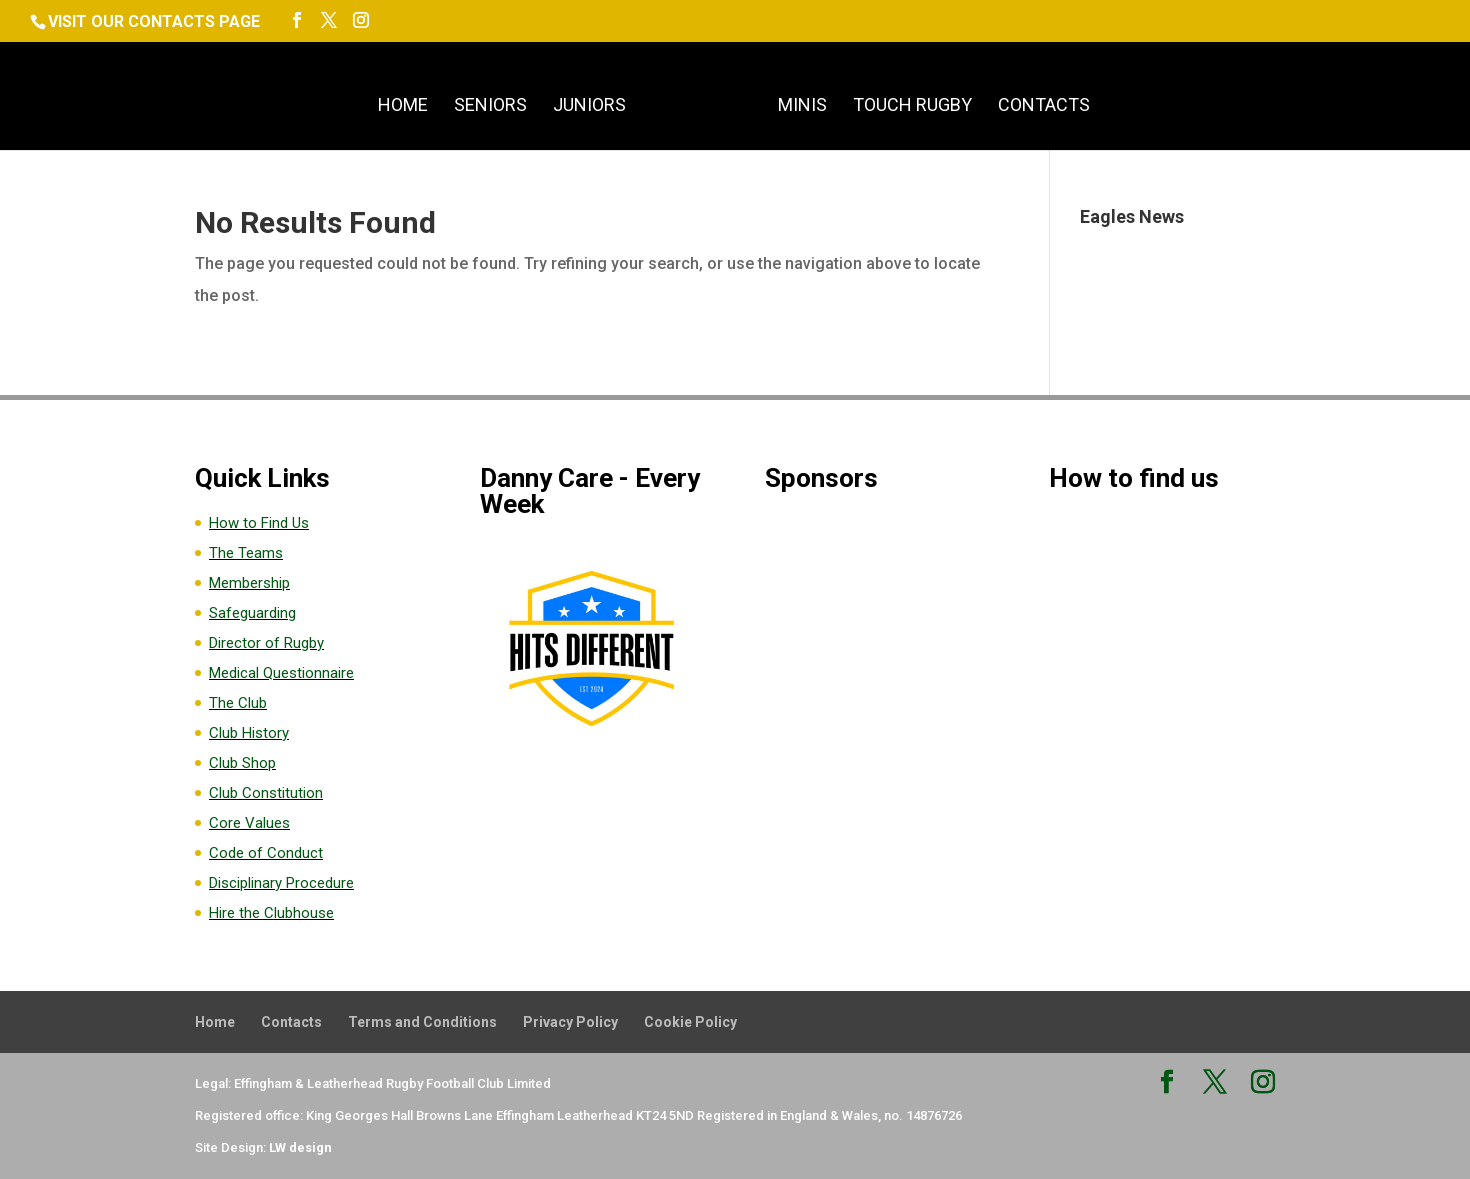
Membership (249, 583)
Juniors (589, 106)
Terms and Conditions (422, 1022)
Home (403, 106)
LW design (300, 1147)
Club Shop (242, 763)
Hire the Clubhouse (271, 913)
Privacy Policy (570, 1022)
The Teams (246, 553)
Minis (802, 106)
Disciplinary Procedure (281, 883)
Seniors (490, 106)
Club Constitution (266, 793)
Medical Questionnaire (281, 673)
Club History (249, 733)
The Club (238, 703)
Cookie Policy (690, 1022)
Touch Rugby (912, 106)
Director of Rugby (266, 643)
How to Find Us (259, 523)
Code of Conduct (266, 853)
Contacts (1044, 106)
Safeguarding (252, 613)
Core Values (249, 823)
